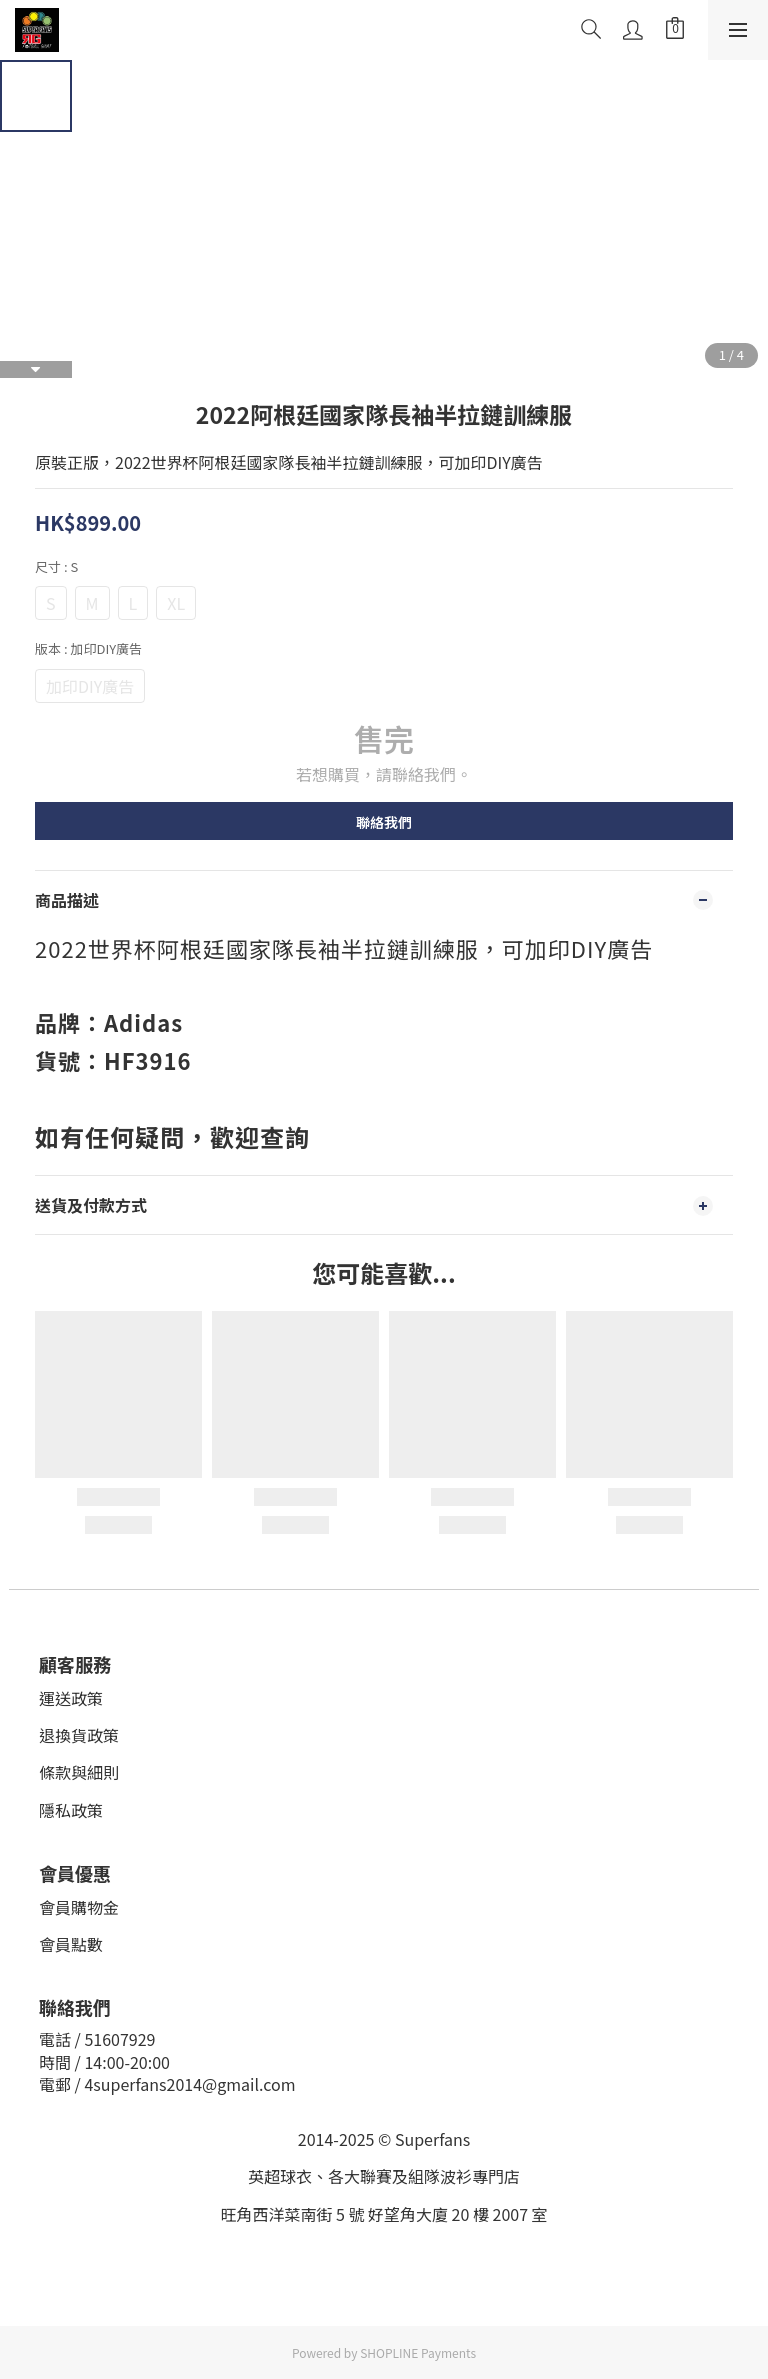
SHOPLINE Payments (418, 2352)
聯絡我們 (384, 822)
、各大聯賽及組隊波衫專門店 (416, 2176)
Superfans (432, 2139)
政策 (87, 1698)
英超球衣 (280, 2176)
